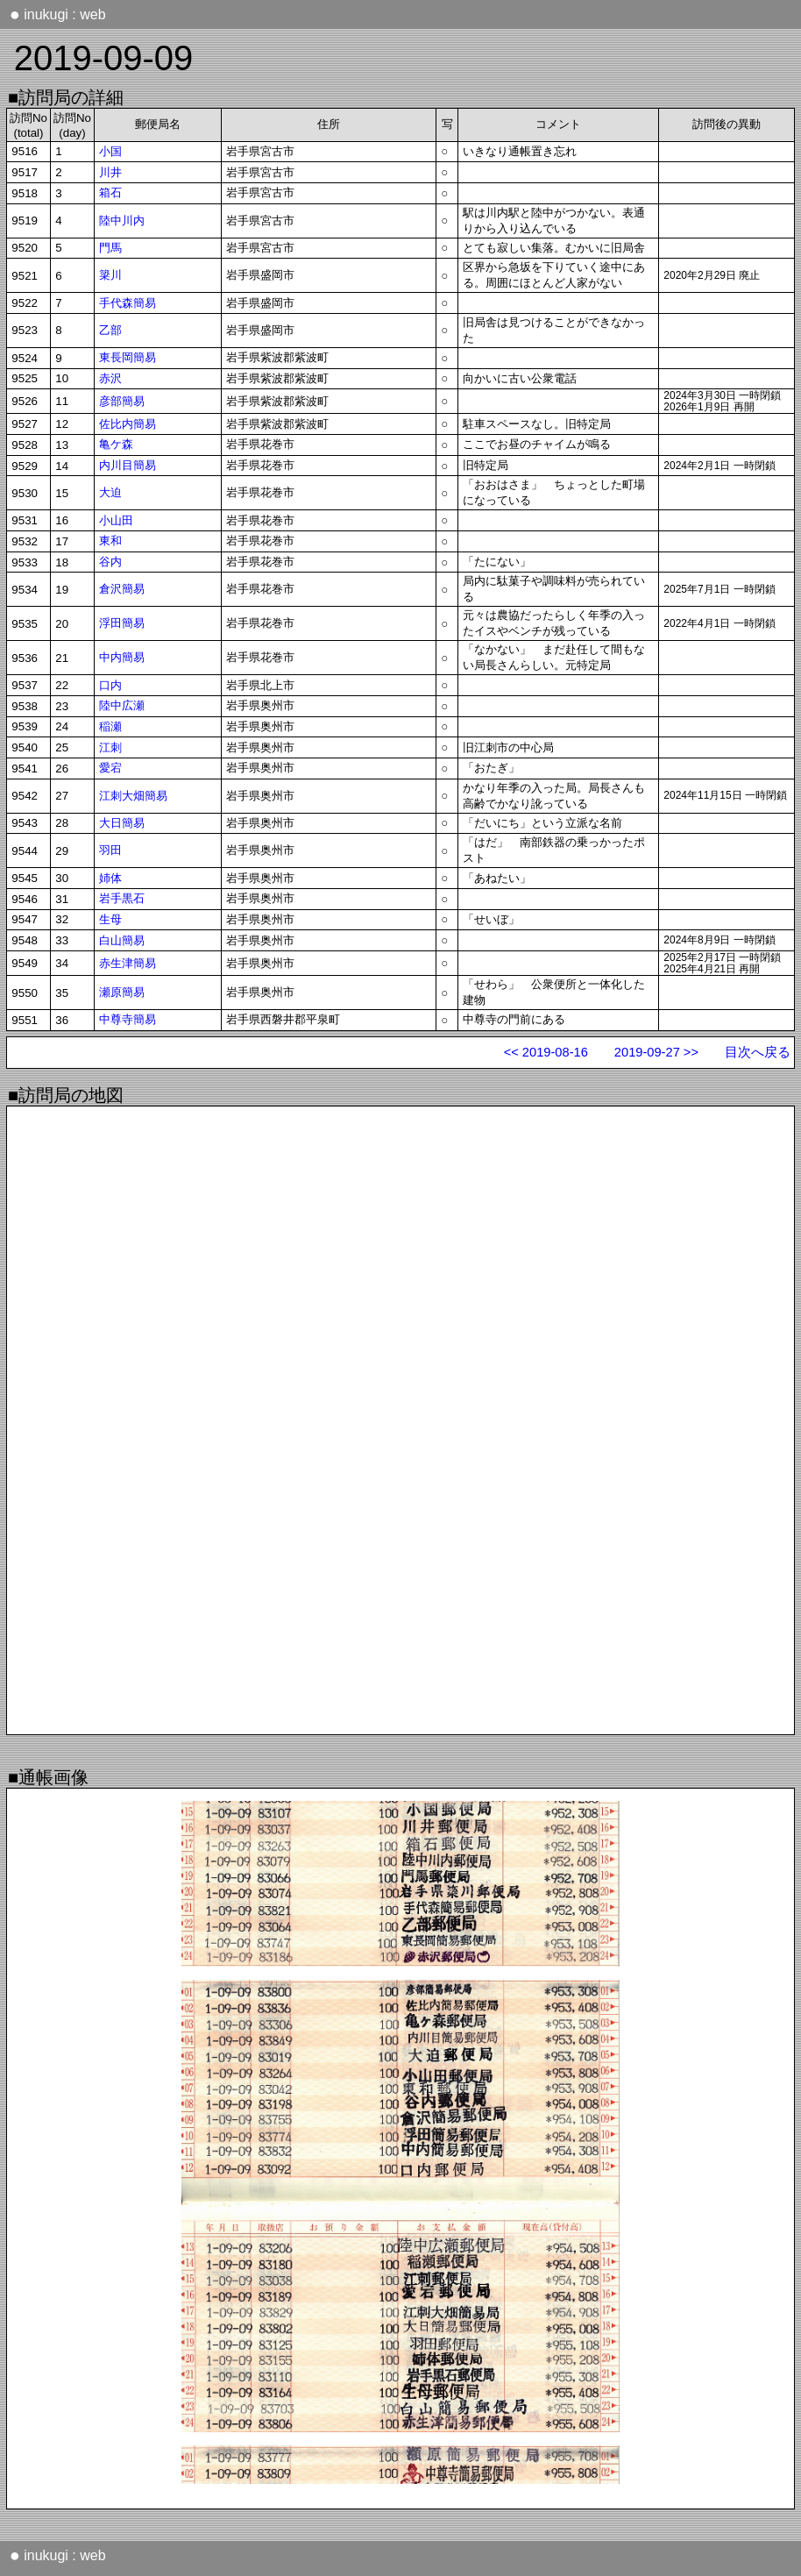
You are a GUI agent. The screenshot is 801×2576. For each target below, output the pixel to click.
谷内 (110, 561)
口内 (110, 685)
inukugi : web (58, 14)
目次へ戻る (757, 1052)
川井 (110, 172)
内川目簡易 (127, 465)
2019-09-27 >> (656, 1052)
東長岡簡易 (127, 357)
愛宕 (110, 767)
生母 (110, 919)
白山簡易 (122, 940)
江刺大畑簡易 (133, 795)
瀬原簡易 (122, 992)
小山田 (116, 520)
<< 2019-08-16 (546, 1052)
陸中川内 (122, 220)
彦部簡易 (122, 401)
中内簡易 (122, 657)
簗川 (110, 274)
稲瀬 (110, 726)
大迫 (110, 492)
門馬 (110, 247)
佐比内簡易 (127, 424)
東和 (110, 540)
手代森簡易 (127, 303)
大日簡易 (122, 822)
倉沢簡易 (122, 588)
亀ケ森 (116, 444)
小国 (110, 151)
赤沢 (110, 378)
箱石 (110, 192)
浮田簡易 (122, 623)
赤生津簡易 (127, 963)
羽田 (110, 850)
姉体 (110, 878)
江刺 (110, 747)
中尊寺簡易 (127, 1019)
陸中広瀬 (122, 705)
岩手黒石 (122, 898)
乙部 (110, 330)
